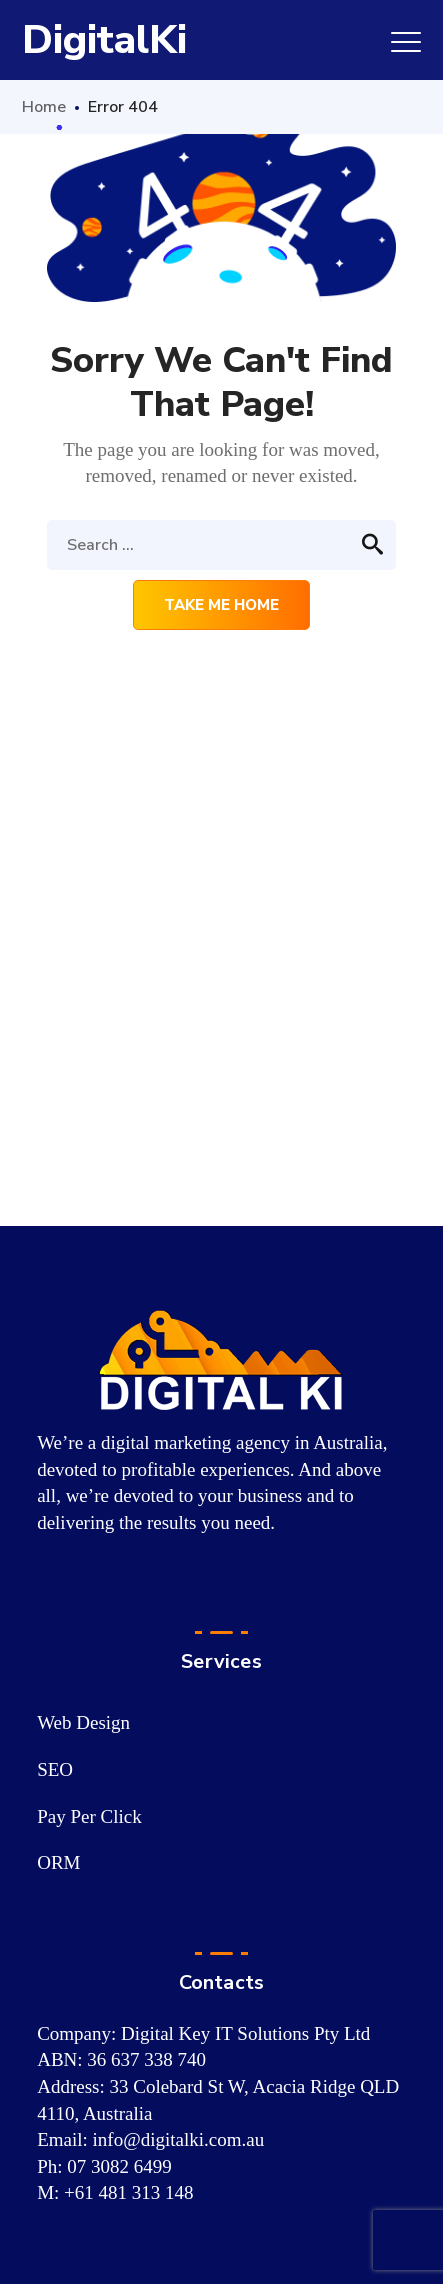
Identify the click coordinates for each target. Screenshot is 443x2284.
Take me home (221, 605)
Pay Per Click (89, 1816)
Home (44, 107)
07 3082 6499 (119, 2166)
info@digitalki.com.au (179, 2139)
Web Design (83, 1722)
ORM (58, 1862)
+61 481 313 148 (128, 2192)
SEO (55, 1769)
